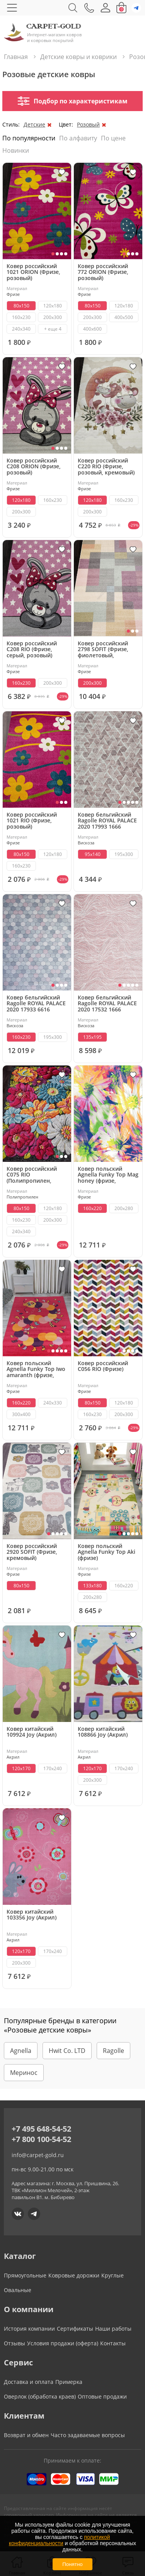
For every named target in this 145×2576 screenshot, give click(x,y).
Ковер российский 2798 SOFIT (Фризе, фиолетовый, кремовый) (103, 649)
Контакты (113, 2343)
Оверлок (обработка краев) (40, 2396)
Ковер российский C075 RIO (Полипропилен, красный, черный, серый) (32, 1175)
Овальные (17, 2290)
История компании (29, 2328)
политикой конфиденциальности (59, 2540)
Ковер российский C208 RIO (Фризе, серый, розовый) (32, 649)
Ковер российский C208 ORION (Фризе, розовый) (34, 466)
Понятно (72, 2564)
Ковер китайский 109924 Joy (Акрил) (31, 1732)
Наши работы (113, 2328)
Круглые (112, 2275)
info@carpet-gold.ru (38, 2155)
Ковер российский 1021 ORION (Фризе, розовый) (33, 272)
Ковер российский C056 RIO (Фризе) (103, 1366)
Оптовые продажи (102, 2396)
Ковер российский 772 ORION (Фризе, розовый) (103, 272)
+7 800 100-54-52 (41, 2139)
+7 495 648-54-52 (41, 2129)
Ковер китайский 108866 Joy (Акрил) (103, 1732)
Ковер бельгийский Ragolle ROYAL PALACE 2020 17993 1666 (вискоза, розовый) (107, 821)
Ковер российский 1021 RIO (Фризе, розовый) (32, 821)
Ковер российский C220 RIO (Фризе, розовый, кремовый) (106, 466)
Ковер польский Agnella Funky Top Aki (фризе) (106, 1552)
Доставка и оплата (28, 2381)
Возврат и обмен (26, 2435)
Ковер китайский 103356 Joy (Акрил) (31, 1915)
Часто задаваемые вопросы (88, 2435)
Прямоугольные (25, 2275)
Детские (34, 124)
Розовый (88, 124)
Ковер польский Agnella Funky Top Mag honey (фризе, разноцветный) (108, 1175)
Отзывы (14, 2343)
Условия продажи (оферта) (62, 2343)
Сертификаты (75, 2328)
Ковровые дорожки (73, 2275)
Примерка (68, 2381)
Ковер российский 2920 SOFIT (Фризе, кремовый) (32, 1552)
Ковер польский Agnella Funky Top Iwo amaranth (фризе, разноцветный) (36, 1369)
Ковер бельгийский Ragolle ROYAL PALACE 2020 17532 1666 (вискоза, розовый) (107, 1003)
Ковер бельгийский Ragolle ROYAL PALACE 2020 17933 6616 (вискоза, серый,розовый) (36, 1003)
